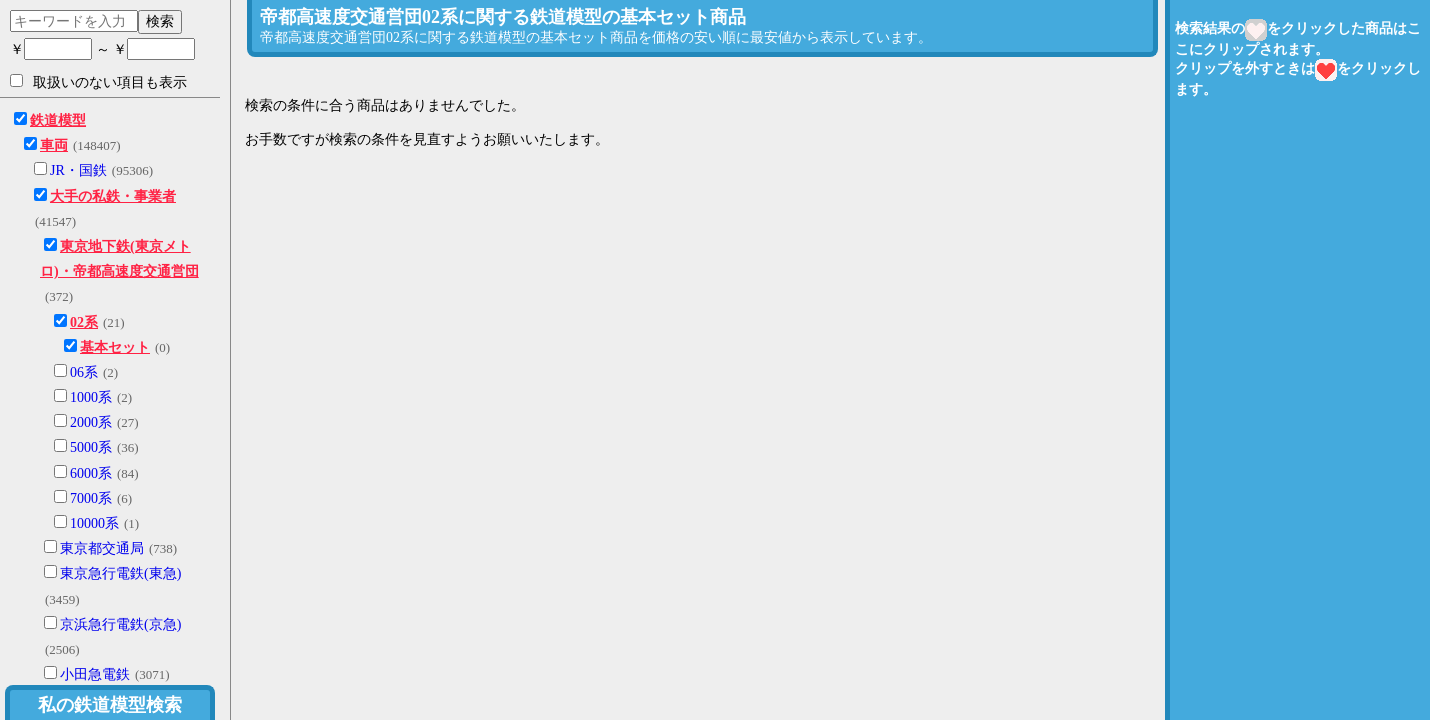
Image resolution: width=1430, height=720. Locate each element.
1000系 (91, 397)
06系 (84, 372)
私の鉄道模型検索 (110, 705)
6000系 (91, 473)
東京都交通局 (102, 548)
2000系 (91, 422)
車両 (54, 145)
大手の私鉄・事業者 (113, 196)
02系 (84, 322)
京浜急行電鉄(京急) (120, 624)
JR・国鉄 (78, 170)
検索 (160, 21)
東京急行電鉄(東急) (120, 573)
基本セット (115, 347)
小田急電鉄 (95, 674)
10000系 (94, 523)
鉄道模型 (58, 120)
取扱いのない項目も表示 (98, 82)
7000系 (91, 498)
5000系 (91, 447)
